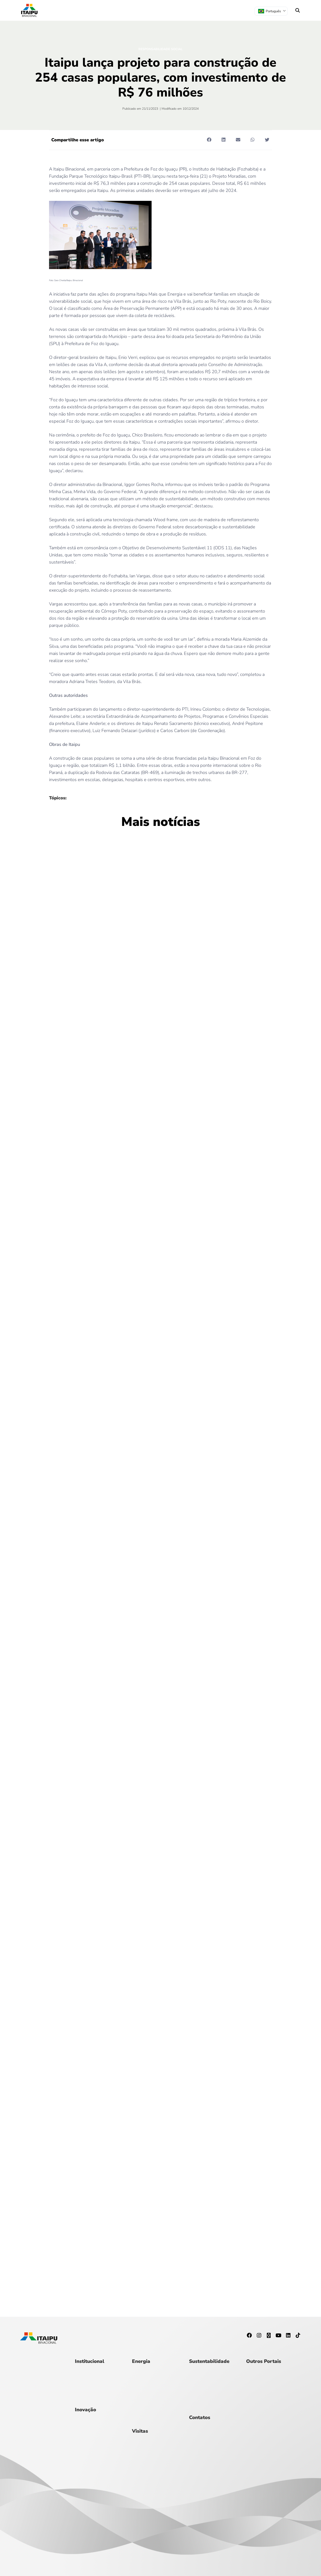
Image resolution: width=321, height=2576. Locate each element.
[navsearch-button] (297, 10)
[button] (209, 140)
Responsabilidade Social (160, 49)
